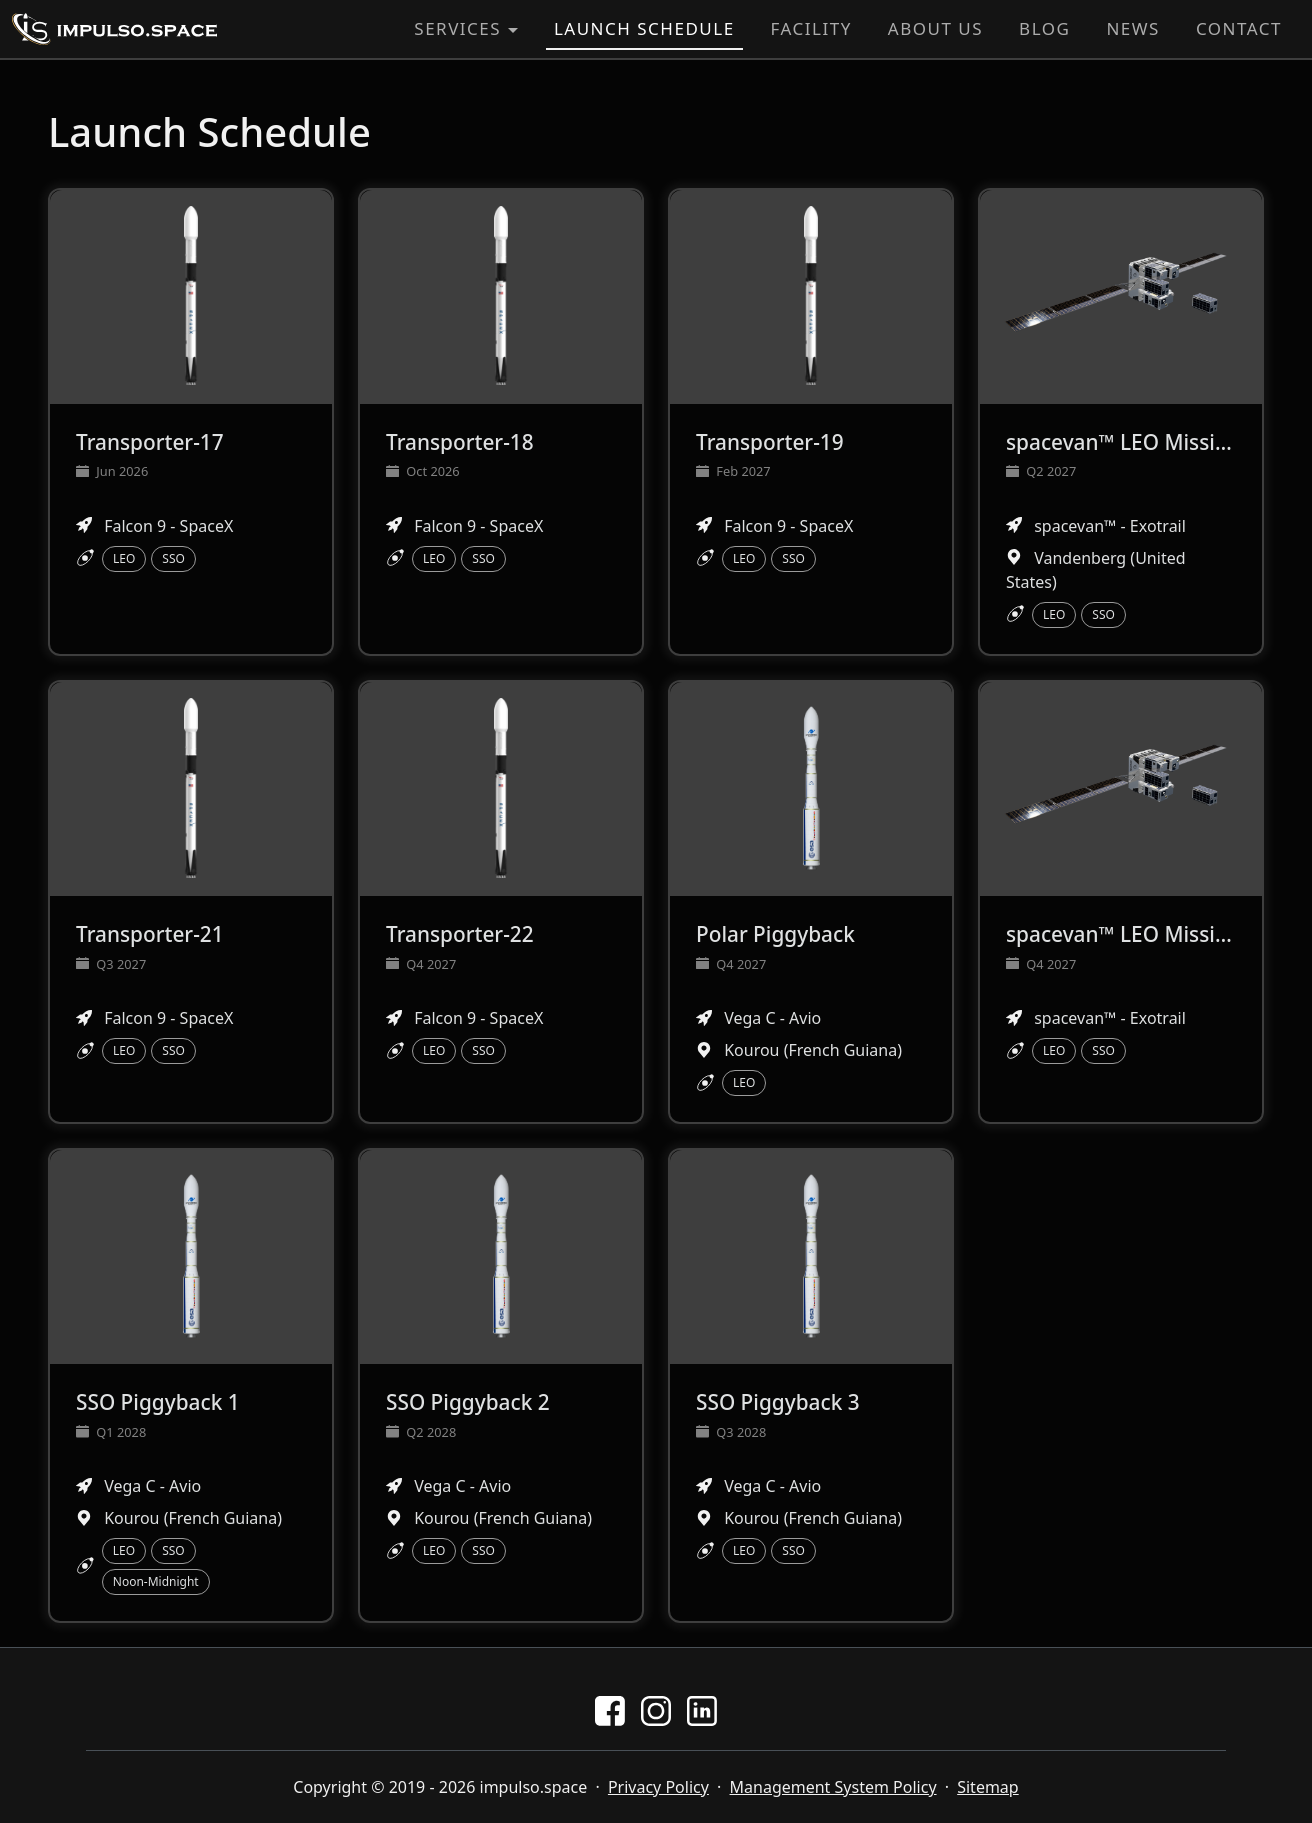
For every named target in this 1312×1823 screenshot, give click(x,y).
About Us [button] (935, 28)
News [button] (1133, 28)
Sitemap (988, 1787)
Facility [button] (811, 28)
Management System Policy (833, 1787)
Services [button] (457, 28)
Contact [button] (1239, 28)
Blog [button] (1044, 28)
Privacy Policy (658, 1787)
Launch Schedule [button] (644, 28)
